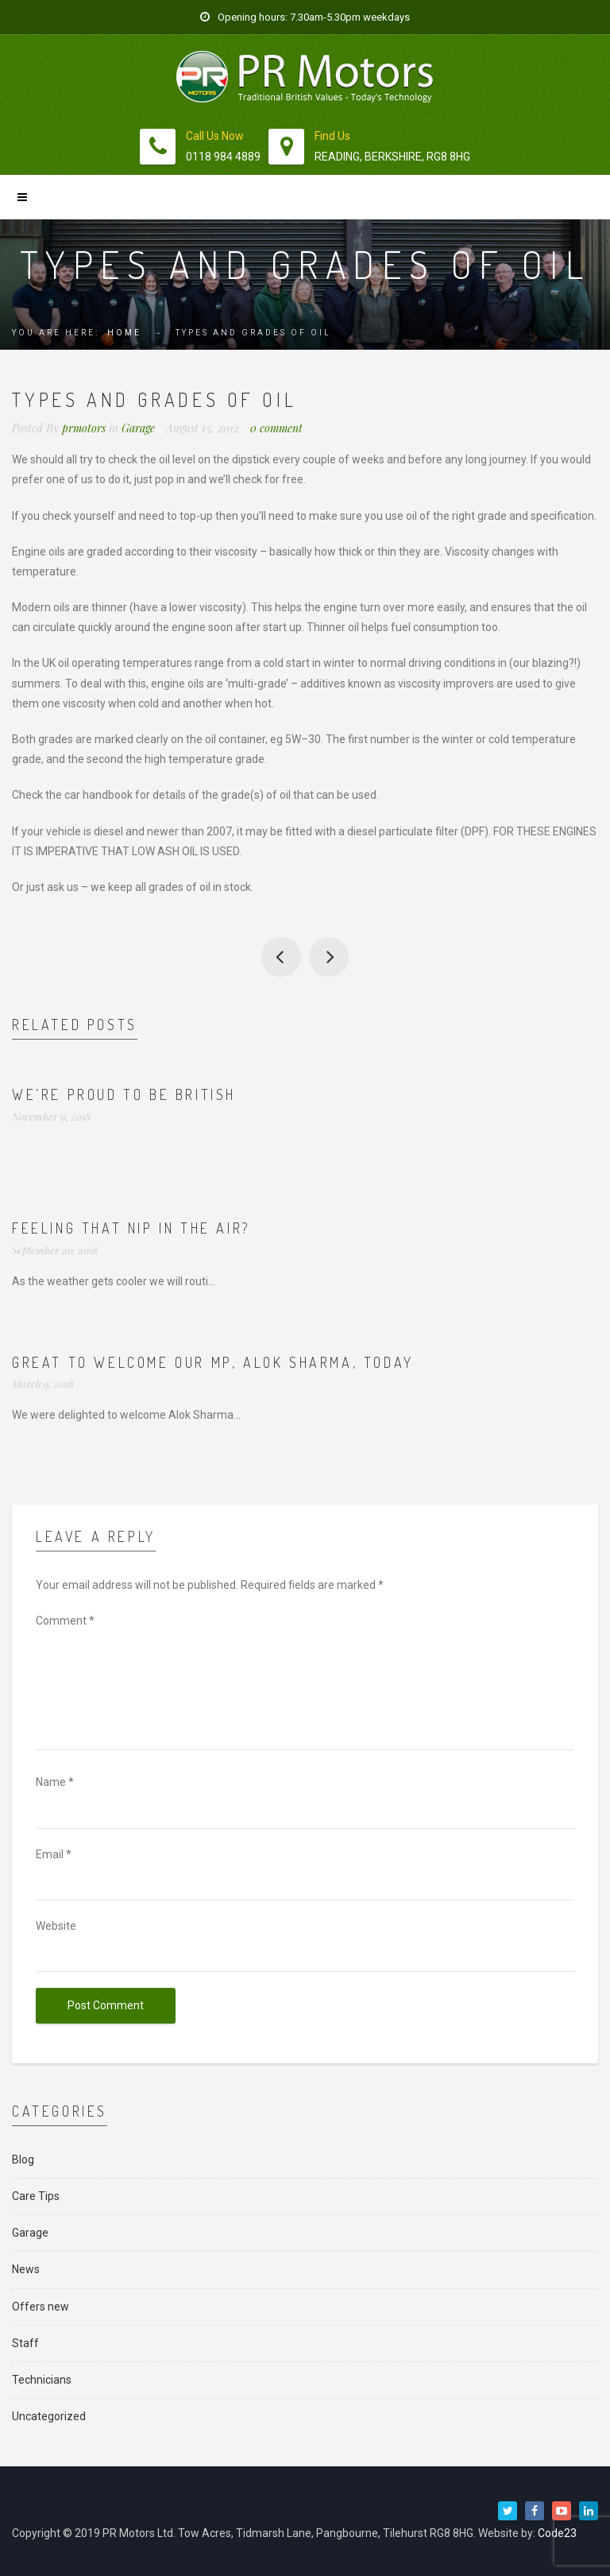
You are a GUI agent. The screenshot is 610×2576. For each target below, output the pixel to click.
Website (56, 1925)
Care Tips (36, 2196)
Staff (25, 2343)
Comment (65, 1620)
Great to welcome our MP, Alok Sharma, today (213, 1362)
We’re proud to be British (124, 1094)
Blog (23, 2159)
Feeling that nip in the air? (131, 1228)
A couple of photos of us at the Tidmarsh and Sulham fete (281, 957)
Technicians (41, 2379)
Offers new (40, 2306)
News (26, 2269)
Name (55, 1782)
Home (124, 332)
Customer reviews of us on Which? (329, 957)
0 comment (276, 428)
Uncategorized (49, 2416)
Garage (138, 428)
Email (53, 1854)
